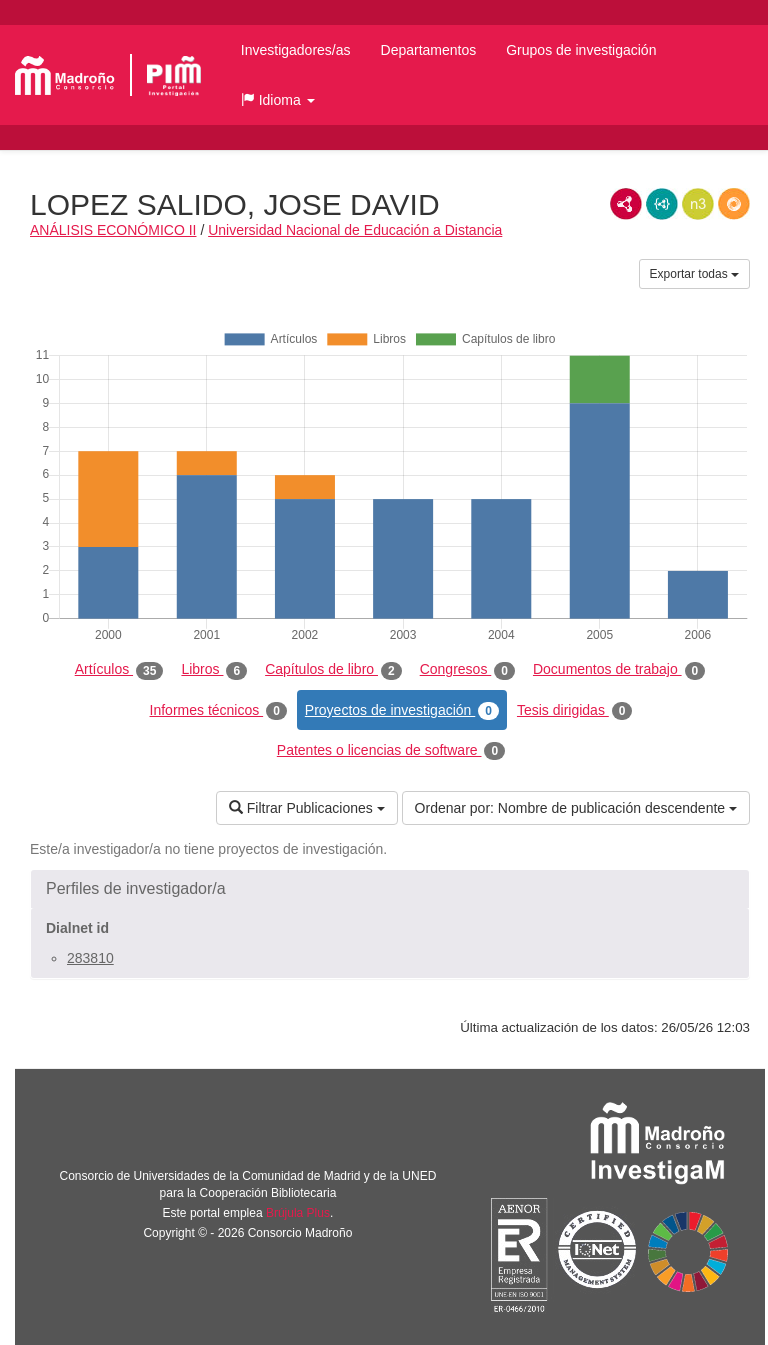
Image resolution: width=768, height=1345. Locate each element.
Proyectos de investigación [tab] (402, 711)
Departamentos (429, 50)
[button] (278, 100)
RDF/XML (626, 204)
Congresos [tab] (467, 670)
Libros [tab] (214, 670)
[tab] (390, 889)
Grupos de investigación (581, 50)
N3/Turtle (698, 204)
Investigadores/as (296, 50)
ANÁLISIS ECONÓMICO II (113, 230)
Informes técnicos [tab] (218, 711)
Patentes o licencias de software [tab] (391, 751)
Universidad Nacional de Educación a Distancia (355, 230)
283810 (90, 958)
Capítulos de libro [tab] (333, 670)
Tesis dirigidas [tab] (575, 711)
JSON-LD (662, 204)
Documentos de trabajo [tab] (619, 670)
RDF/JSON (734, 204)
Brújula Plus (298, 1213)
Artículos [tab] (119, 670)
